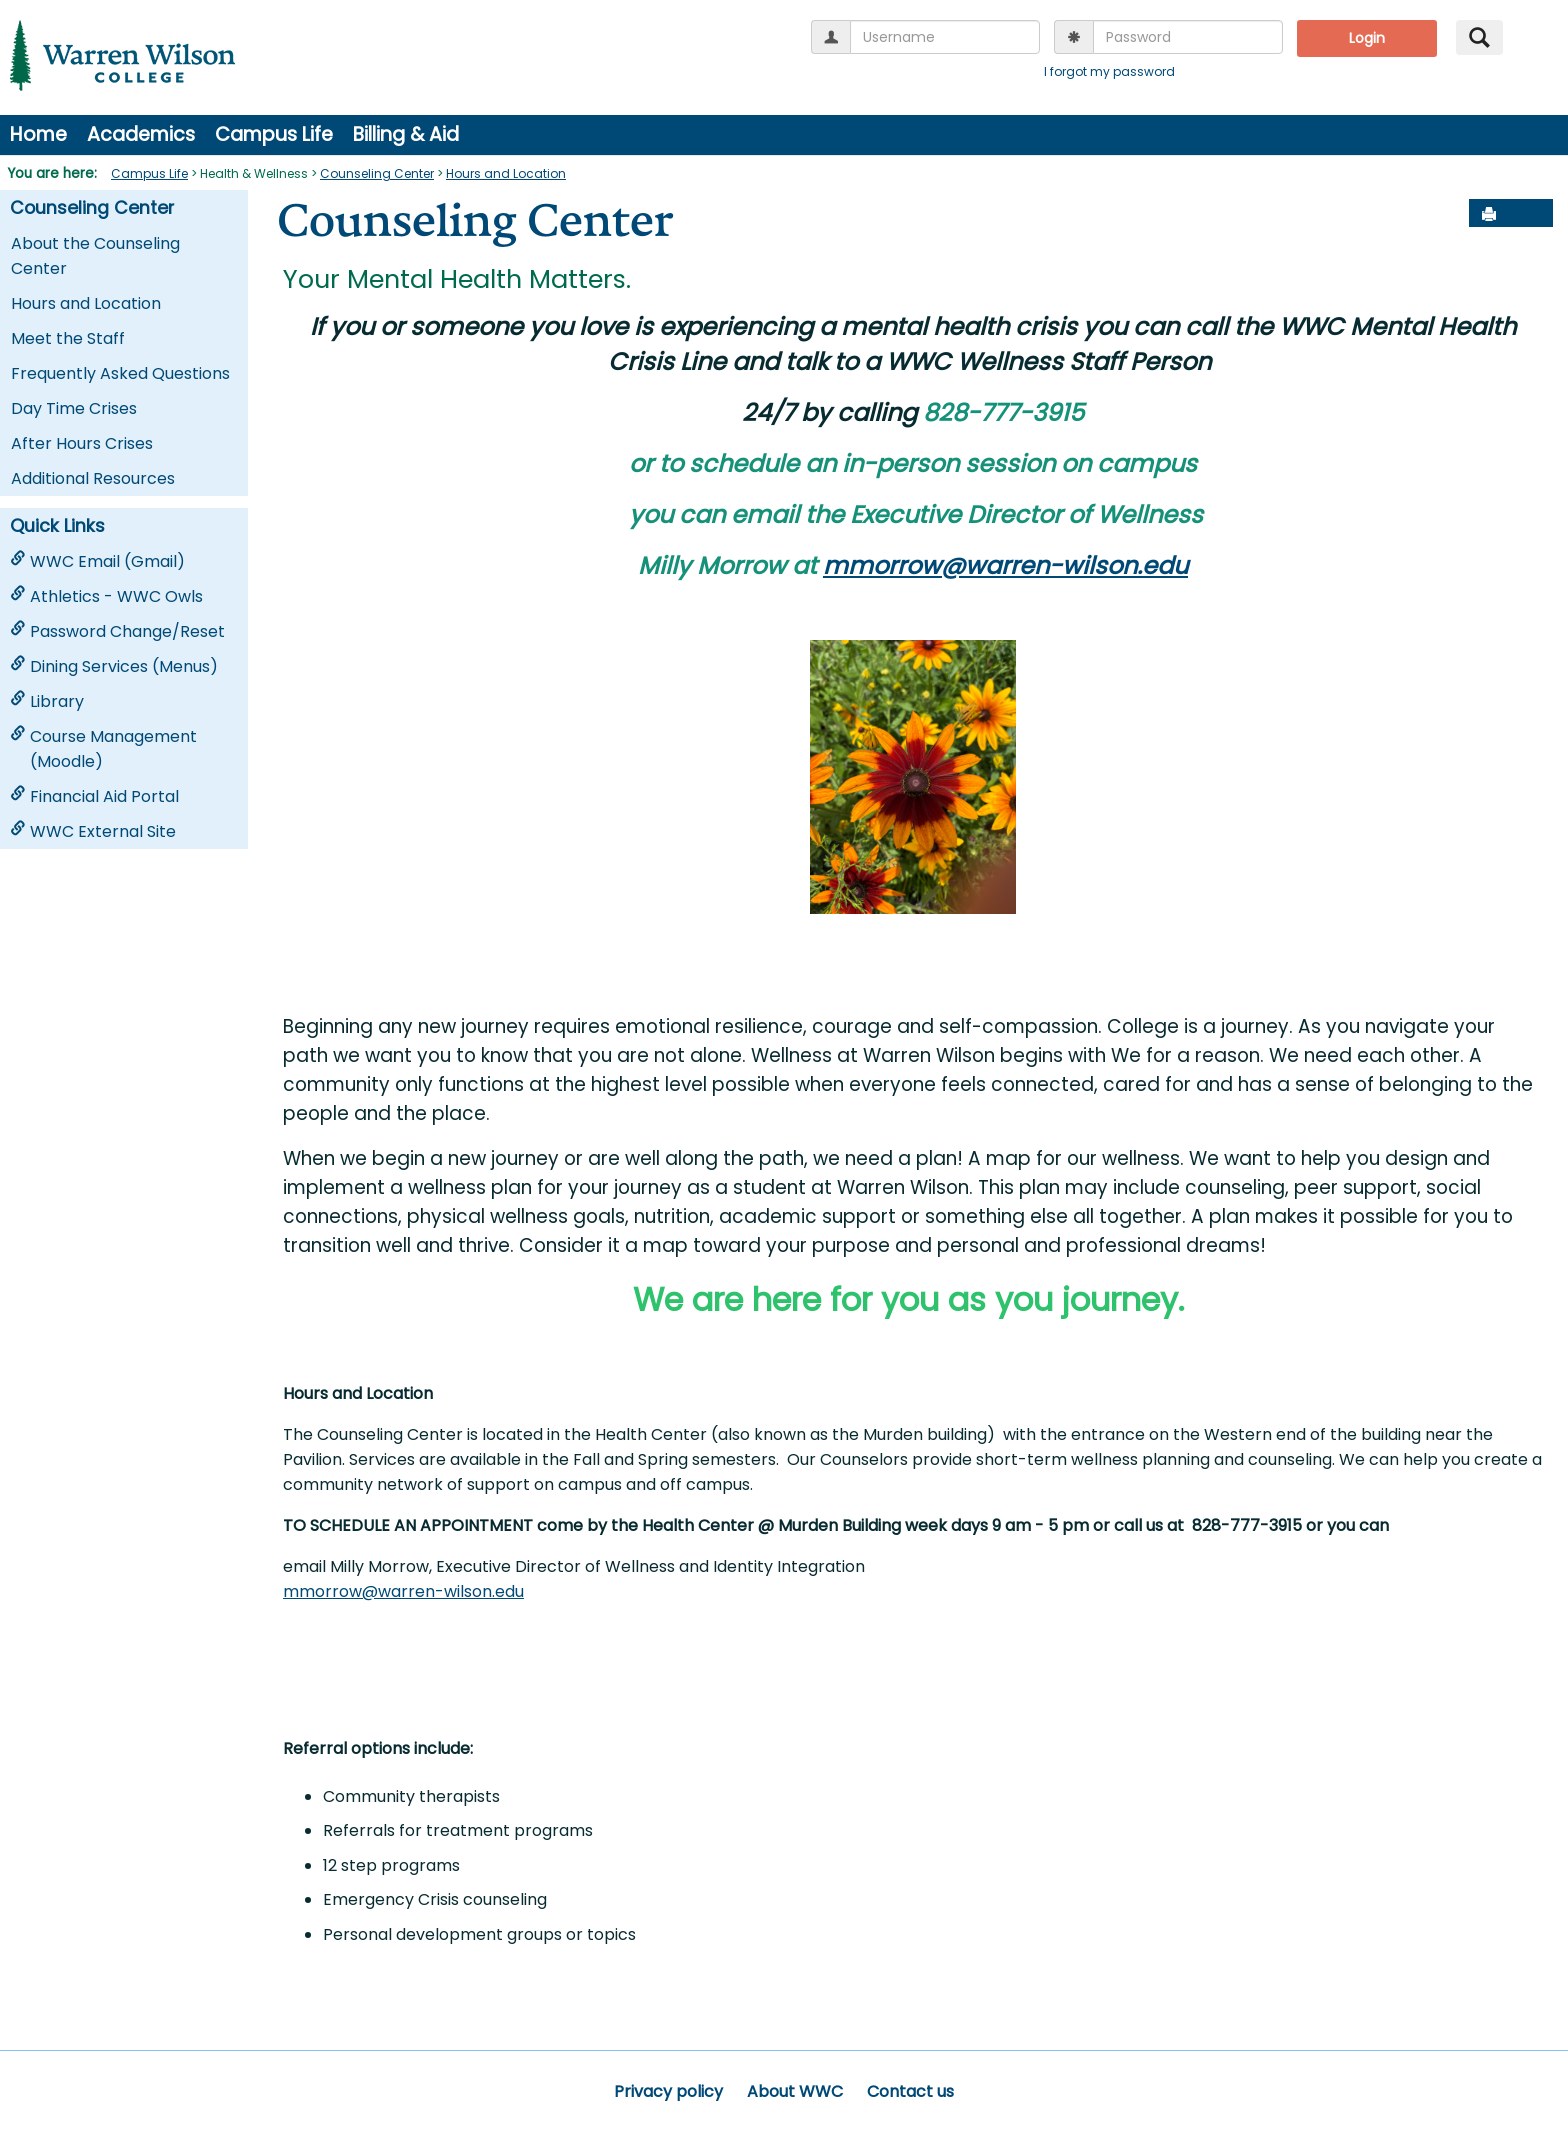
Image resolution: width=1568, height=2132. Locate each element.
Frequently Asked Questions (120, 373)
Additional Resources (93, 478)
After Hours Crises (82, 443)
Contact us (910, 2091)
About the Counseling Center (95, 256)
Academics (141, 134)
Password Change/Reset (117, 631)
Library (47, 701)
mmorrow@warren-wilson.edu (1005, 565)
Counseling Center (377, 173)
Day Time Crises (74, 408)
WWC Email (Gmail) (97, 561)
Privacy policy (668, 2091)
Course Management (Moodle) (103, 749)
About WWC (795, 2091)
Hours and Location (506, 173)
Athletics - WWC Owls (106, 596)
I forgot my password (1109, 71)
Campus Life (274, 134)
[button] (1533, 214)
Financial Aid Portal (94, 796)
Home (38, 134)
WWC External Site (93, 831)
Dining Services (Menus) (114, 666)
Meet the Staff (68, 338)
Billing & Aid (406, 134)
